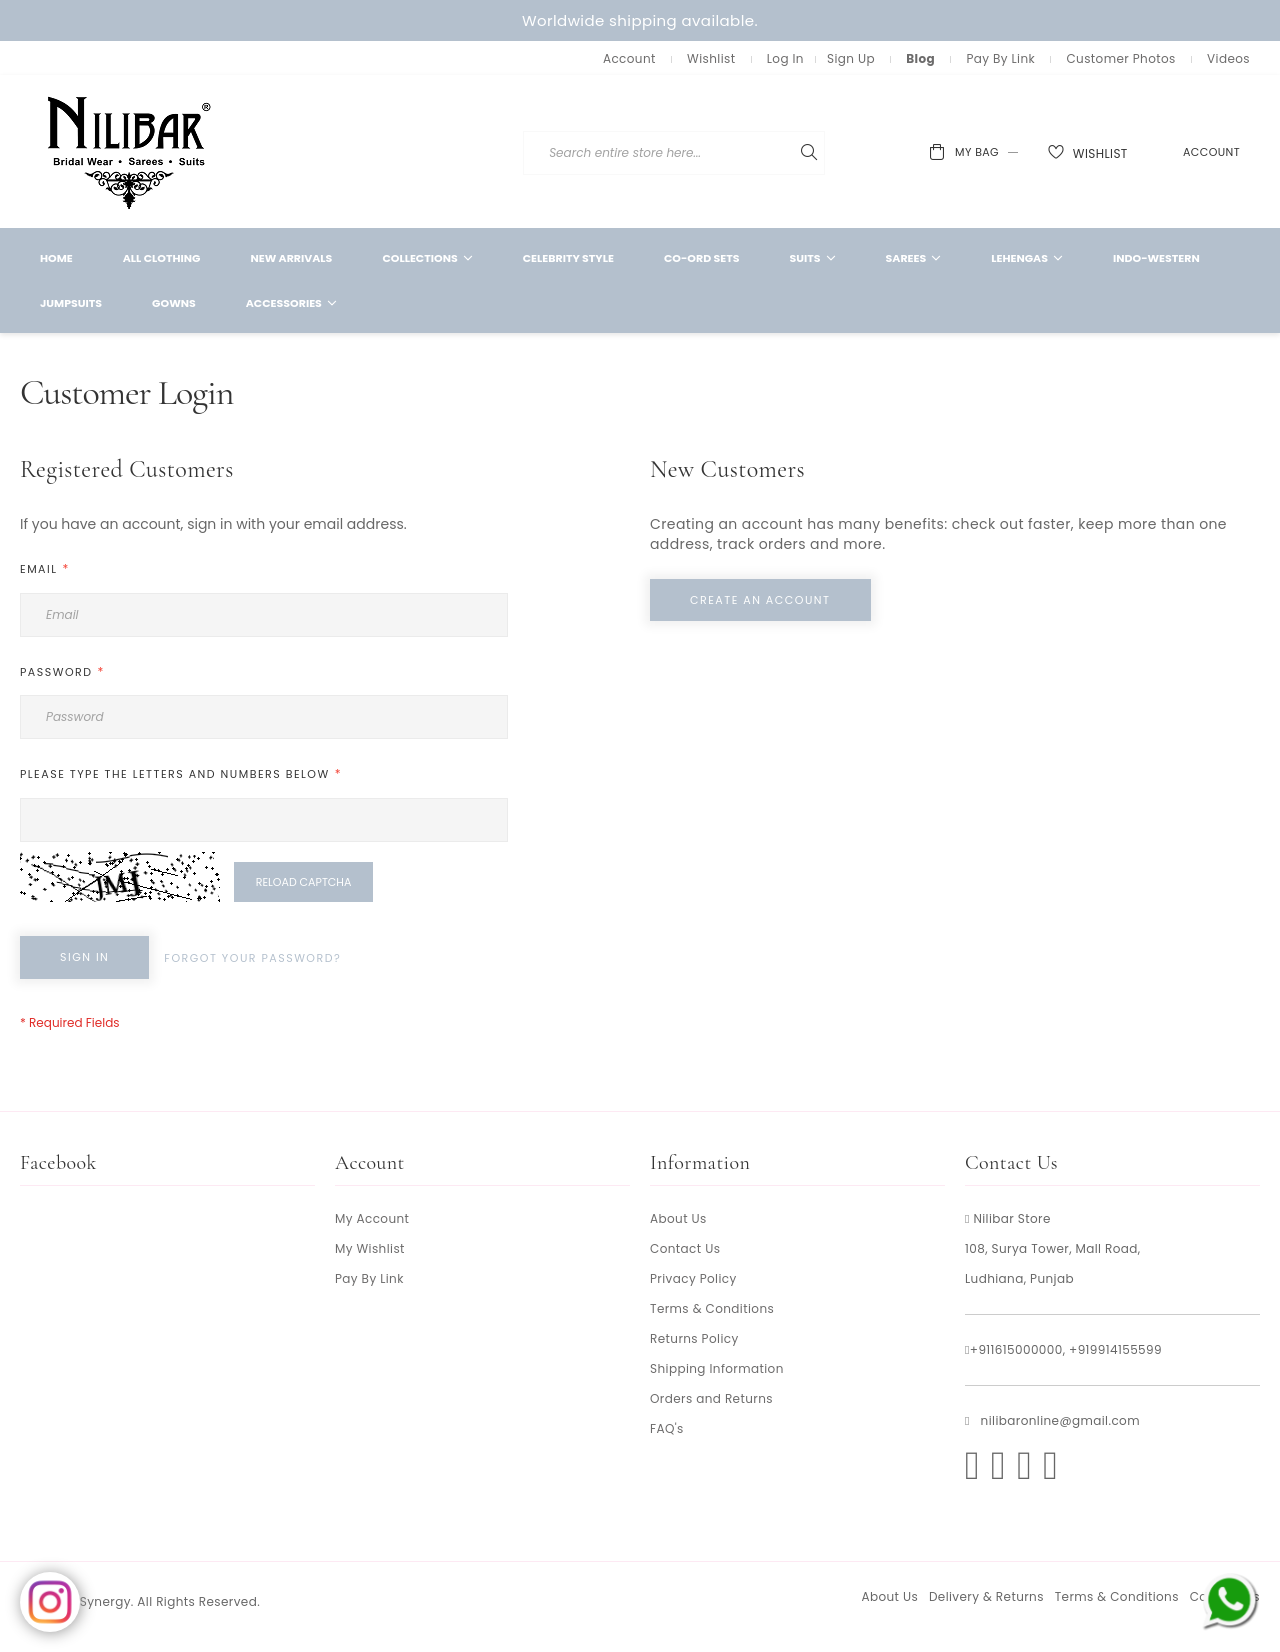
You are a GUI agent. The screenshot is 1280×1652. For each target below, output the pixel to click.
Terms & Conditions (712, 1308)
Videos (1228, 58)
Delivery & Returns (986, 1596)
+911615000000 (1016, 1349)
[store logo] (130, 151)
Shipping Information (717, 1368)
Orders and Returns (711, 1398)
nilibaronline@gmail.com (1060, 1420)
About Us (678, 1218)
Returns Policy (694, 1338)
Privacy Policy (693, 1278)
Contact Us (685, 1248)
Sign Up (851, 58)
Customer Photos (1120, 58)
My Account (372, 1218)
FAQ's (667, 1428)
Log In (785, 58)
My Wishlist (370, 1248)
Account (629, 58)
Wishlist (711, 58)
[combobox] (794, 153)
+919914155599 (1115, 1349)
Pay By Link (1000, 58)
